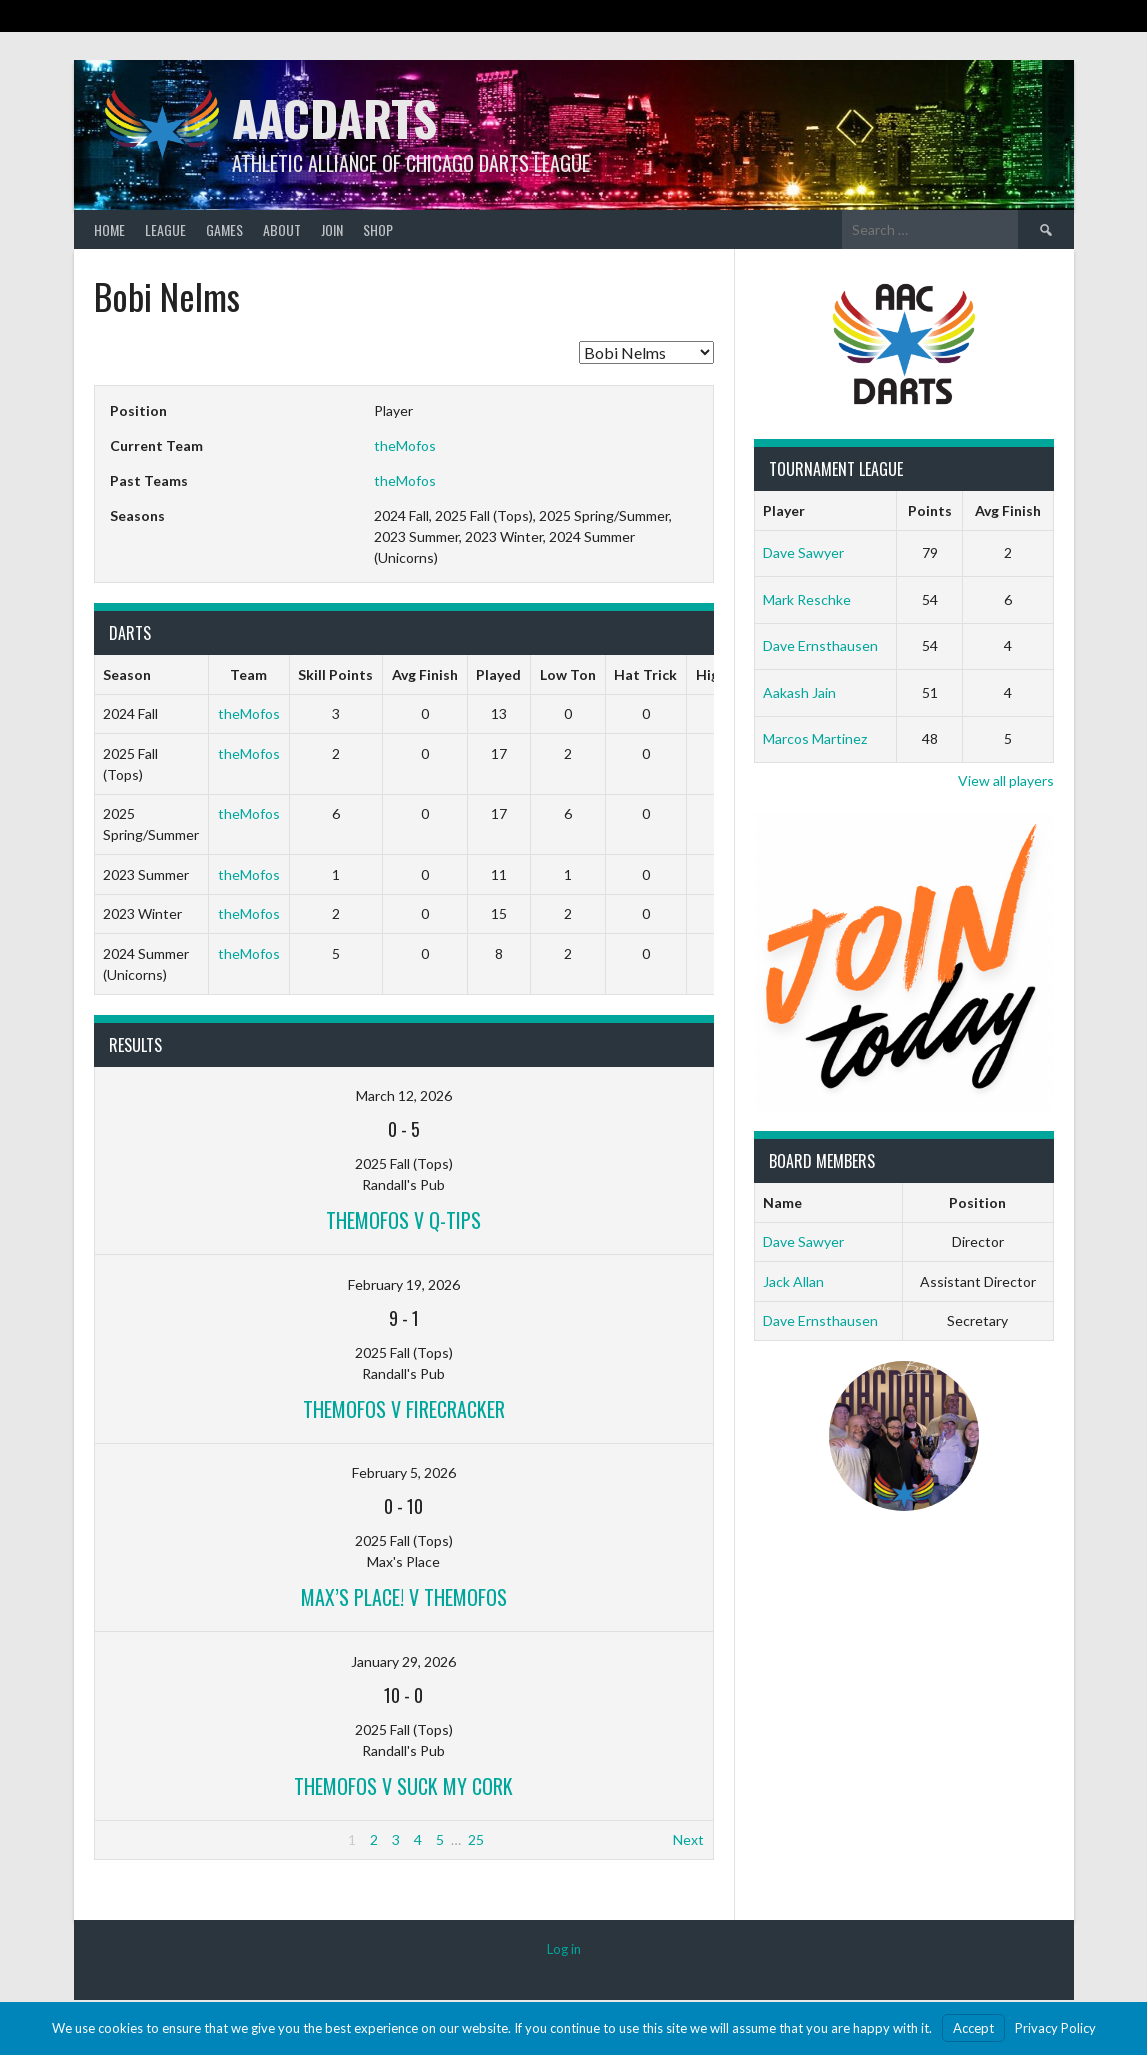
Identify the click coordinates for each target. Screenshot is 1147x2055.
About (282, 229)
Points (930, 510)
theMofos (405, 445)
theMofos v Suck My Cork (403, 1786)
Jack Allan (793, 1281)
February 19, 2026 (404, 1284)
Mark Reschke (807, 599)
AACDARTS (334, 117)
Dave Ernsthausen (820, 645)
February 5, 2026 (404, 1472)
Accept (973, 2028)
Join (332, 229)
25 (476, 1839)
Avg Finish (1008, 510)
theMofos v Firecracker (404, 1409)
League (165, 229)
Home (109, 229)
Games (224, 229)
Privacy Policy (1055, 2028)
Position (977, 1202)
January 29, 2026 (403, 1661)
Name (782, 1202)
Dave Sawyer (803, 552)
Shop (378, 229)
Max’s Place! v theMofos (404, 1597)
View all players (1006, 780)
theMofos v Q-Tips (403, 1220)
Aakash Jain (799, 692)
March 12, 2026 (404, 1095)
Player (784, 510)
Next (688, 1839)
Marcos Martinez (815, 738)
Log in (564, 1949)
